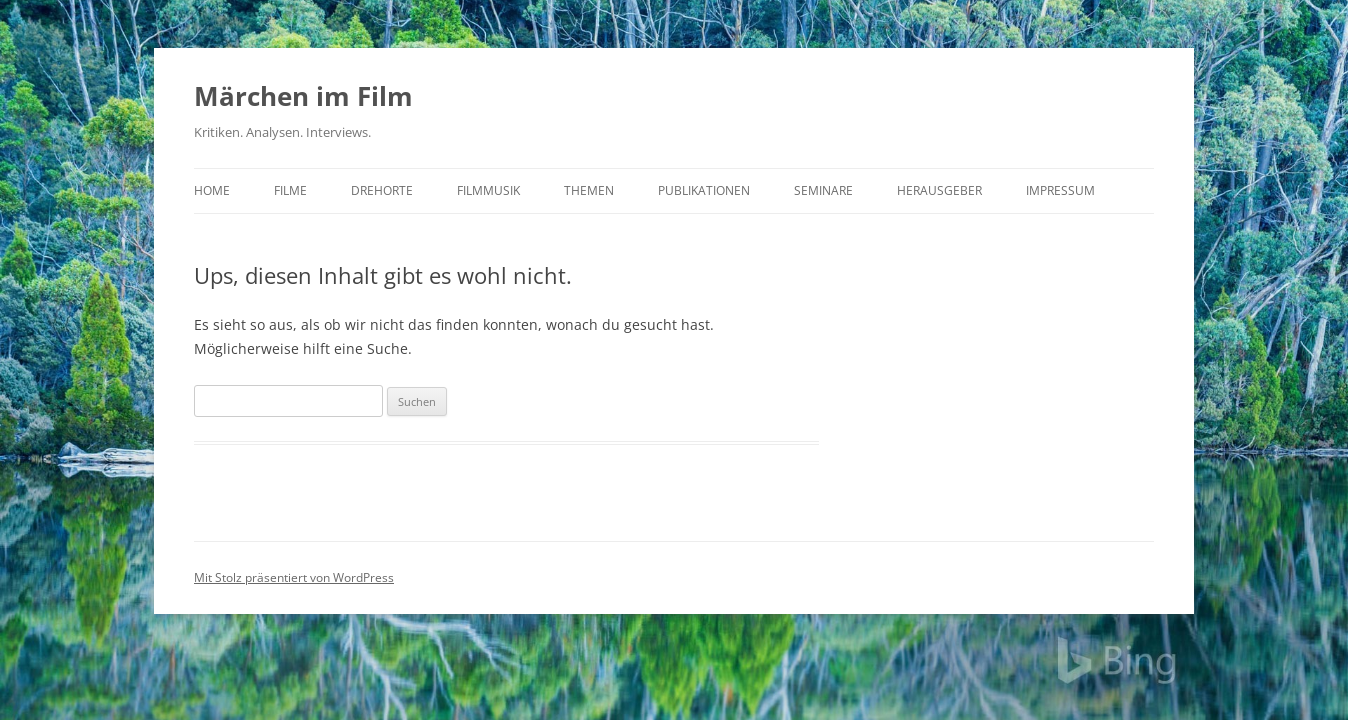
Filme (290, 190)
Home (212, 190)
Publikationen (704, 190)
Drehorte (382, 190)
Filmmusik (488, 190)
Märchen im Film (303, 96)
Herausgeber (939, 190)
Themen (589, 190)
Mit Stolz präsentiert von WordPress (294, 577)
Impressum (1060, 190)
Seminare (823, 190)
